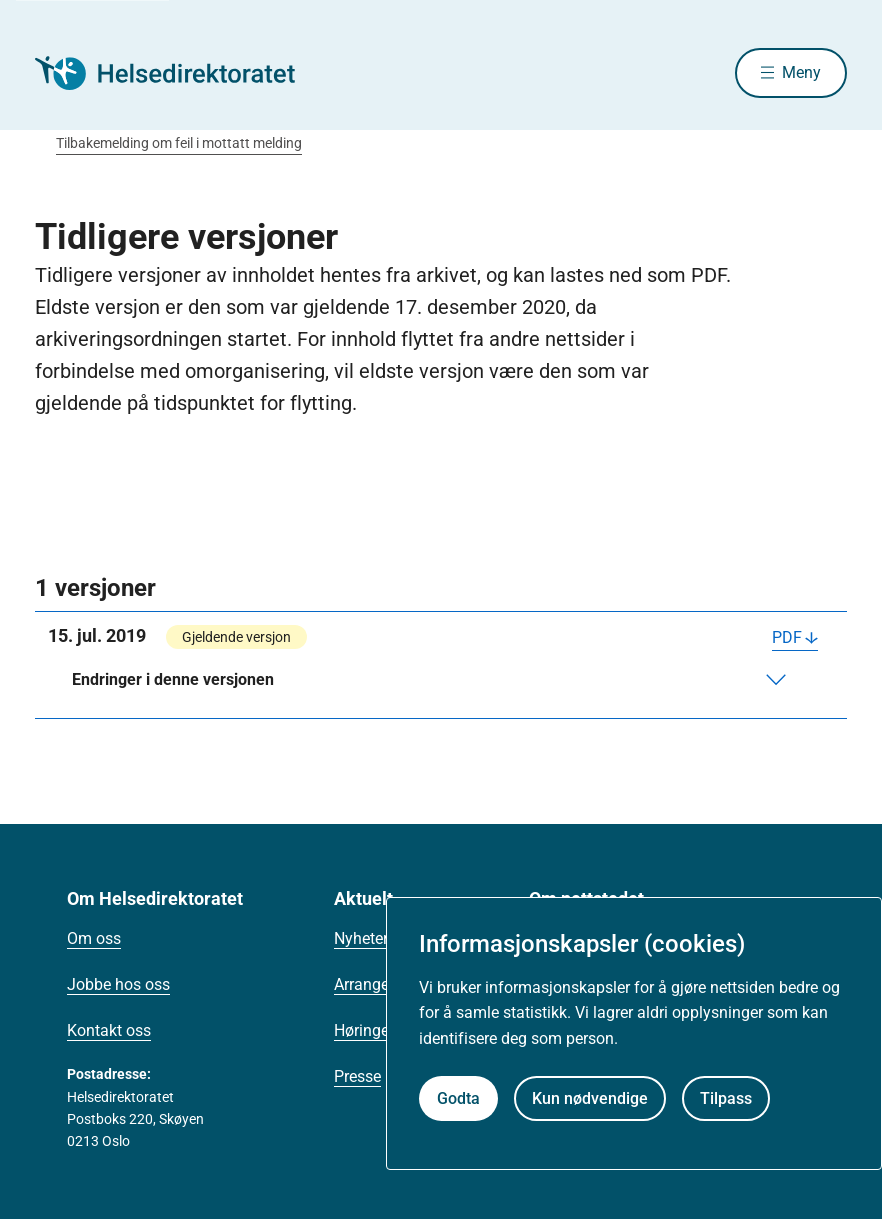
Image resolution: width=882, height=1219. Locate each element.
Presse (357, 1076)
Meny (801, 72)
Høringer (364, 1030)
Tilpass (726, 1098)
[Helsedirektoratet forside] (179, 73)
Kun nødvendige (590, 1098)
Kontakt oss (109, 1030)
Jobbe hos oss (118, 984)
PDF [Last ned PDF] (787, 637)
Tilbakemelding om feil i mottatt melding (179, 143)
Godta (458, 1098)
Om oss (94, 938)
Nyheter (361, 938)
